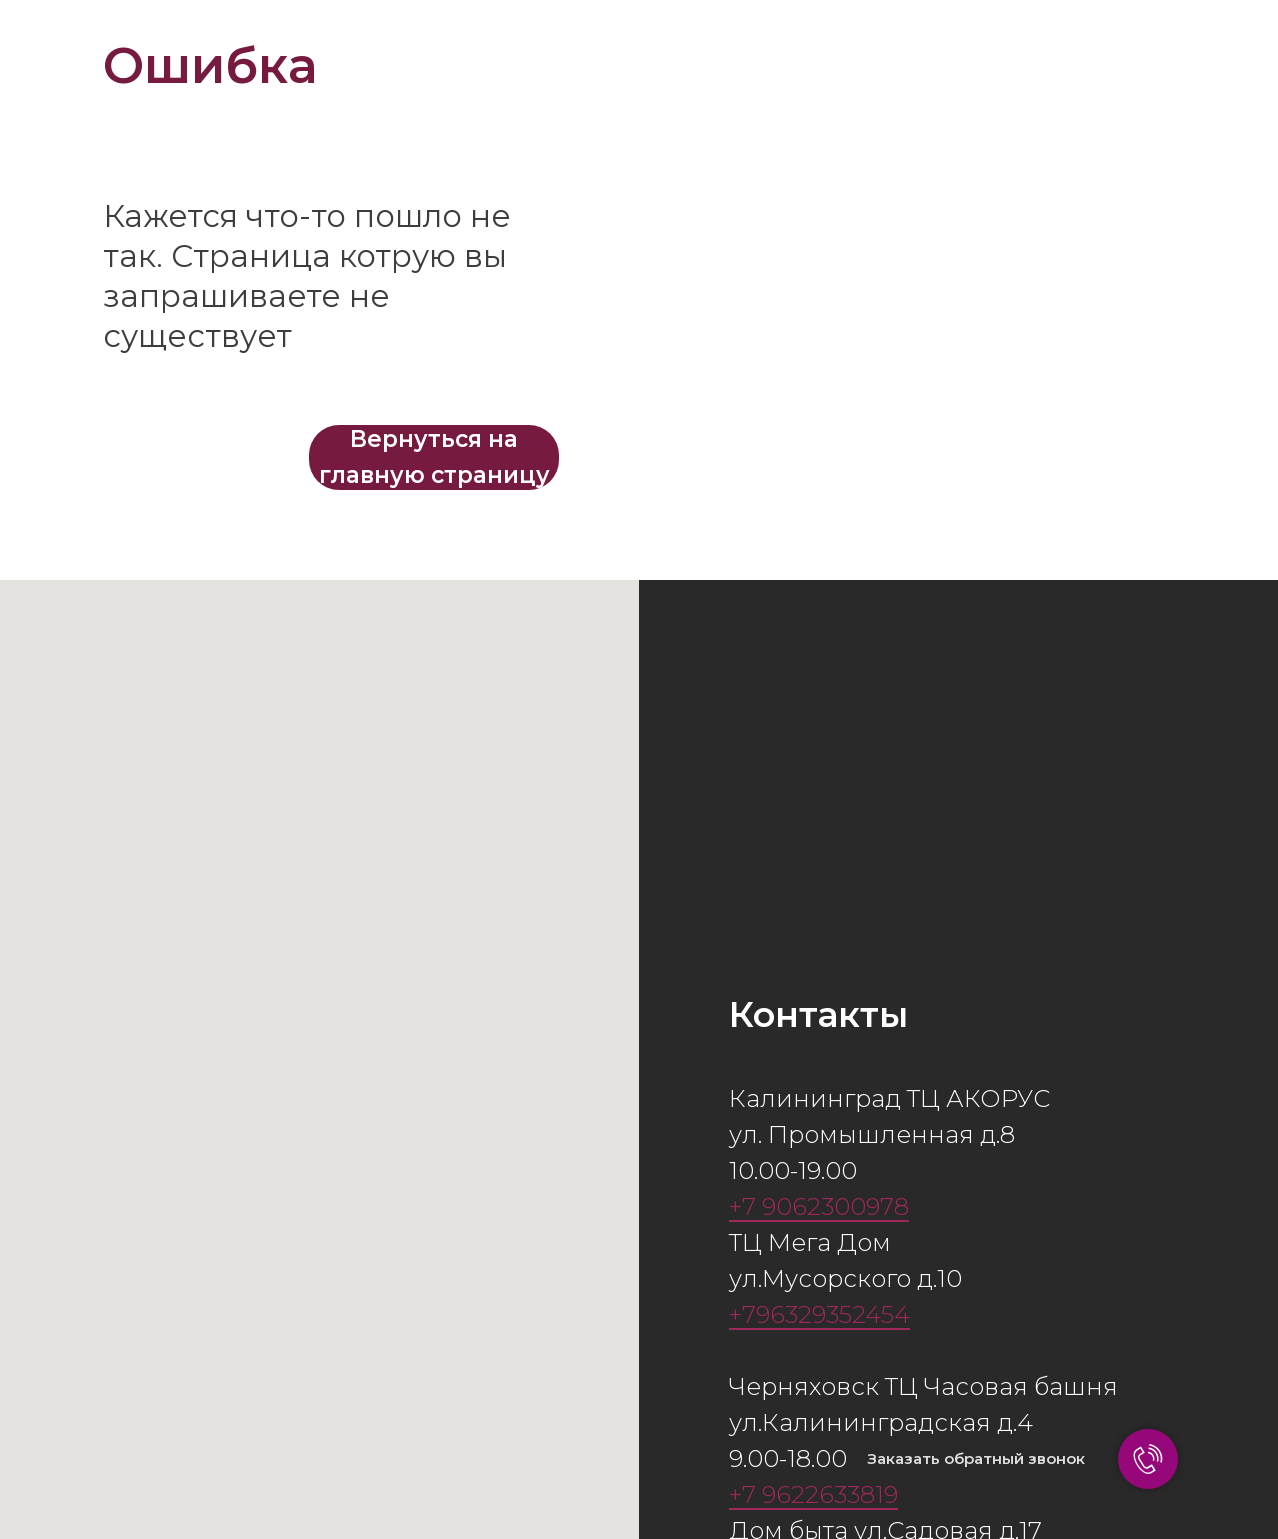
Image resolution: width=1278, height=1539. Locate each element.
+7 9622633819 (813, 1494)
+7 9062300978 (819, 1206)
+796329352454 (819, 1314)
